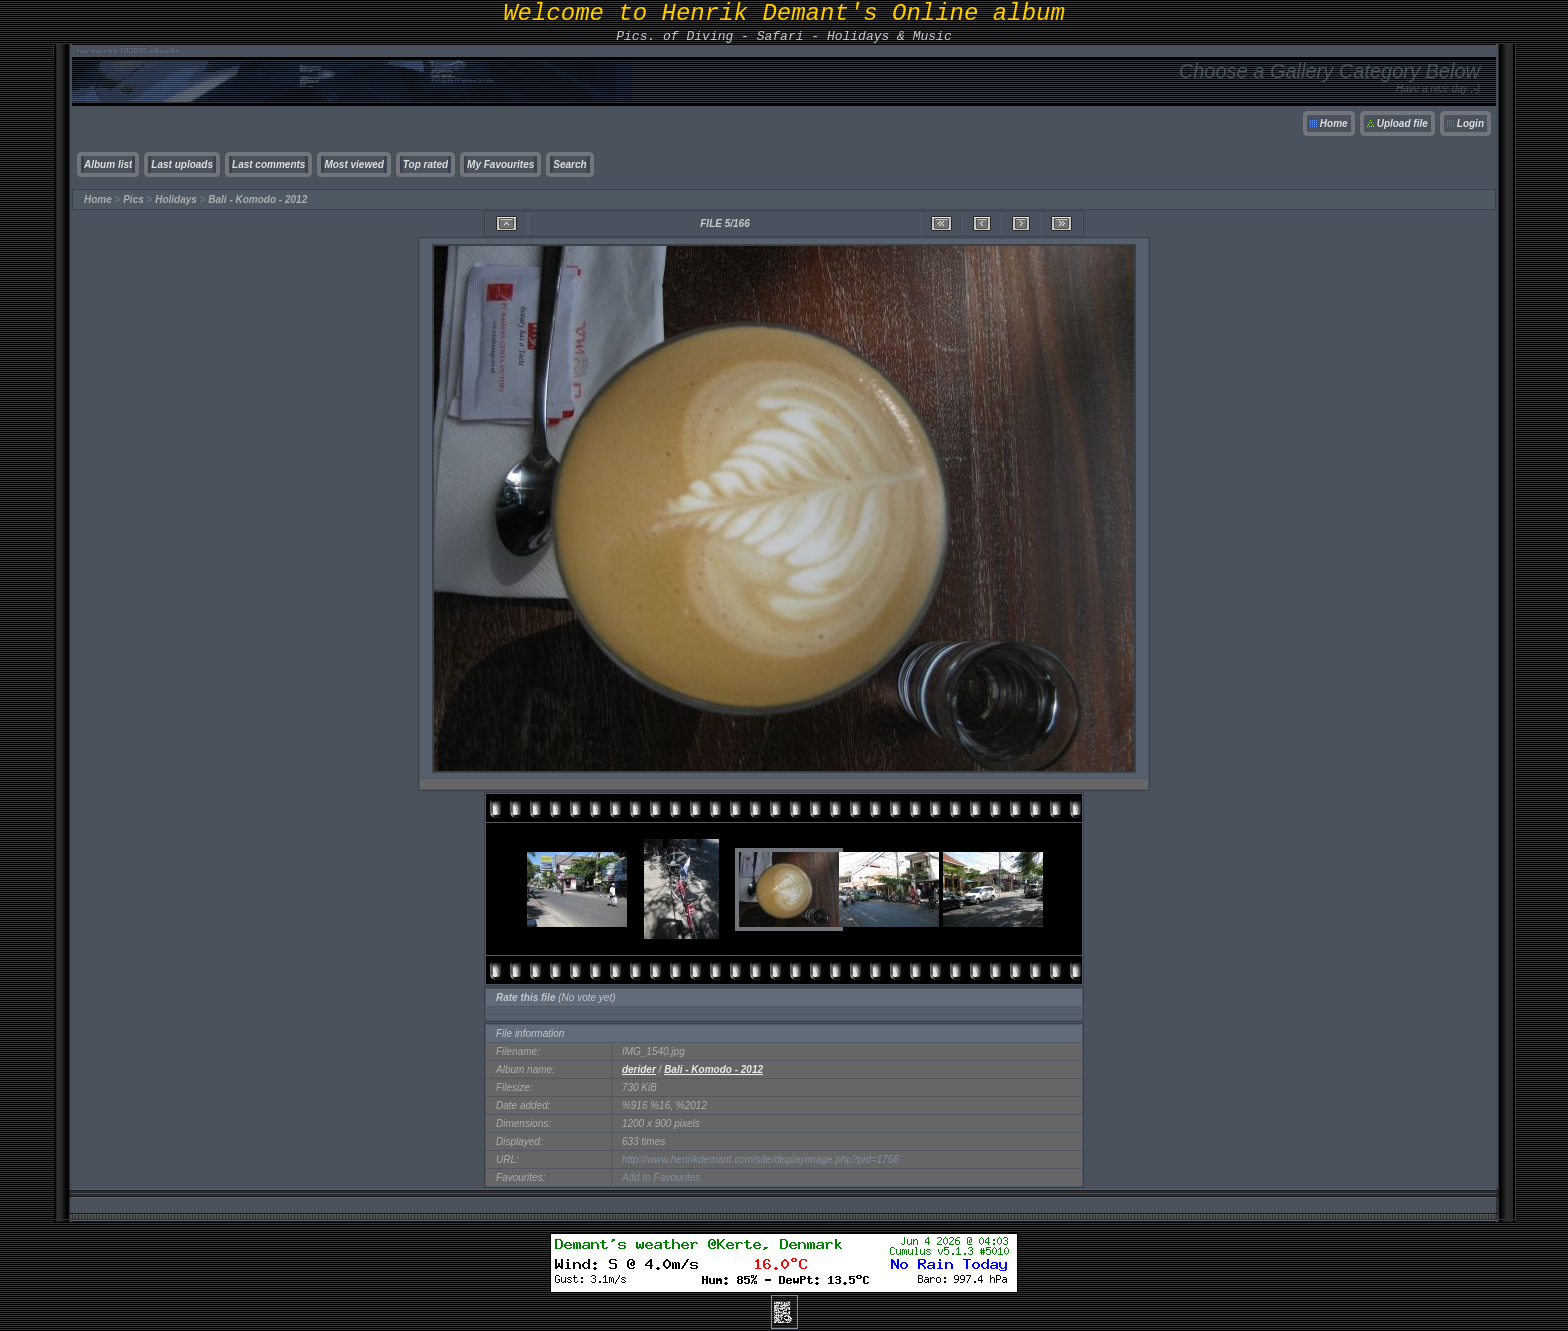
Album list (108, 164)
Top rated (425, 164)
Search (569, 164)
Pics (133, 199)
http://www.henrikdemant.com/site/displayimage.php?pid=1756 (760, 1159)
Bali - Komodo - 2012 (257, 199)
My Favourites (500, 164)
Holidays (176, 199)
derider (639, 1069)
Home (1334, 123)
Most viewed (353, 164)
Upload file (1402, 123)
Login (1470, 123)
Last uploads (182, 164)
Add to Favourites (661, 1177)
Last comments (268, 164)
